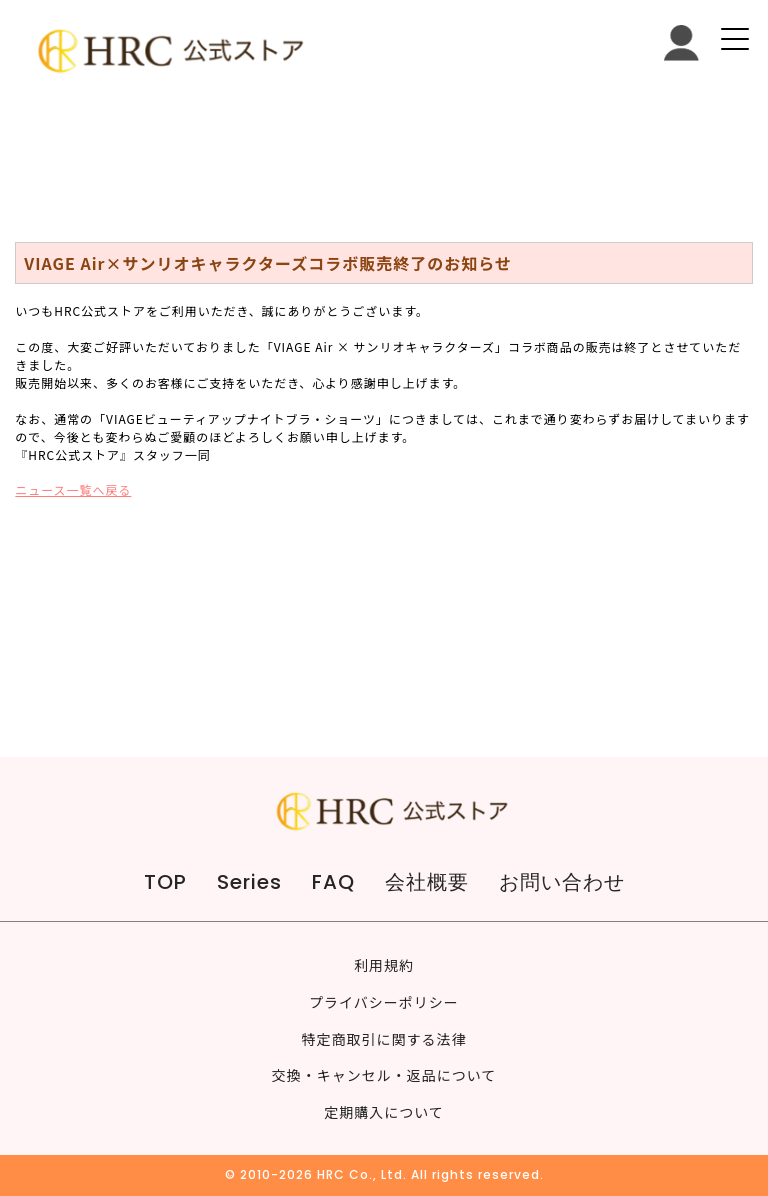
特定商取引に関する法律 (384, 1039)
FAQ (333, 882)
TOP (165, 882)
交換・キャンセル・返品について (384, 1075)
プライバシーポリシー (384, 1002)
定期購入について (384, 1112)
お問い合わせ (562, 882)
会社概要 (427, 882)
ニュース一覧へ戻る (73, 489)
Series (249, 882)
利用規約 (384, 965)
